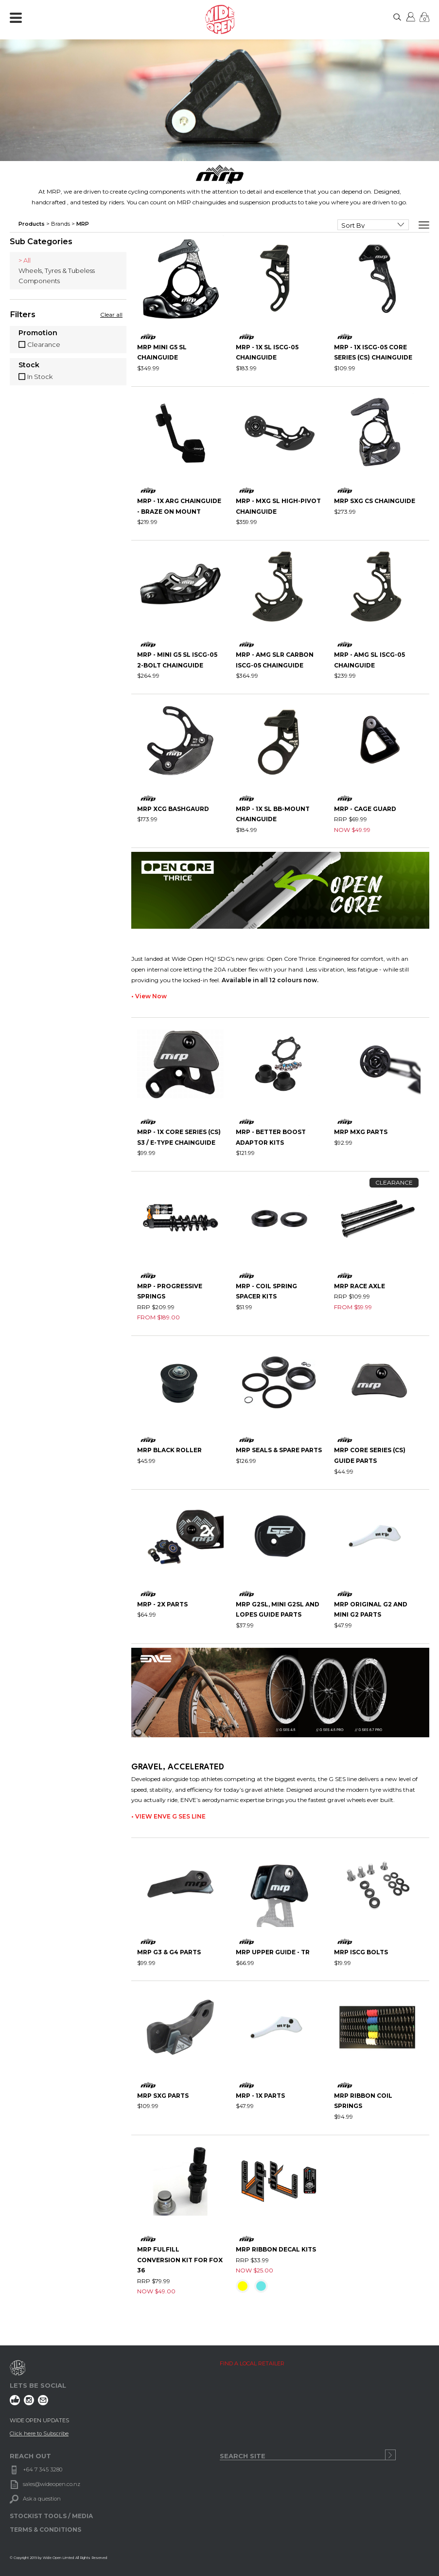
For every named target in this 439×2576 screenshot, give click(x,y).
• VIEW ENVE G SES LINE (168, 1816)
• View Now (149, 996)
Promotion (37, 333)
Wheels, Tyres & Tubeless (56, 270)
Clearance (43, 344)
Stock (28, 365)
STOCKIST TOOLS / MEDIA (51, 2516)
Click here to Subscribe (39, 2433)
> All (24, 260)
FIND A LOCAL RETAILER (252, 2363)
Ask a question (42, 2498)
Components (39, 281)
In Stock (40, 376)
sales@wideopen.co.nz (51, 2484)
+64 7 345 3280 (42, 2469)
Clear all (111, 314)
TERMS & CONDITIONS (45, 2529)
